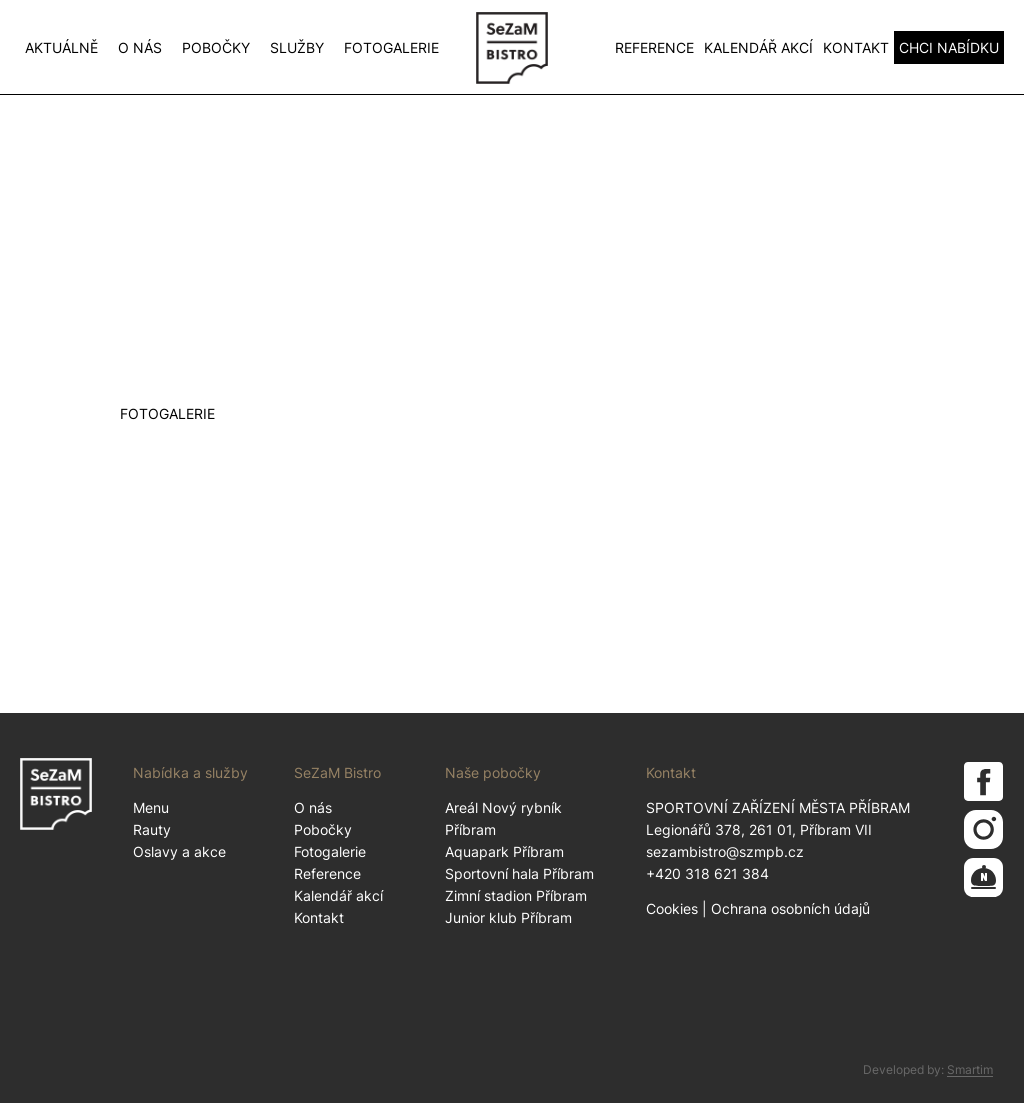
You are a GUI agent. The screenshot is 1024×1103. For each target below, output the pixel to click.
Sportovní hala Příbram (519, 873)
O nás (140, 47)
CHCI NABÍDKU (949, 47)
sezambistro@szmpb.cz (725, 851)
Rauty (152, 829)
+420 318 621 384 (707, 873)
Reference (654, 47)
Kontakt (856, 47)
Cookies (672, 908)
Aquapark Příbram (504, 851)
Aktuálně (61, 47)
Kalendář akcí (758, 47)
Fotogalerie (391, 47)
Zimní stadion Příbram (516, 895)
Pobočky (216, 47)
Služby (297, 47)
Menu (151, 807)
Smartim (970, 1069)
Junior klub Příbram (508, 917)
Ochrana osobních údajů (790, 908)
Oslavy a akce (179, 851)
